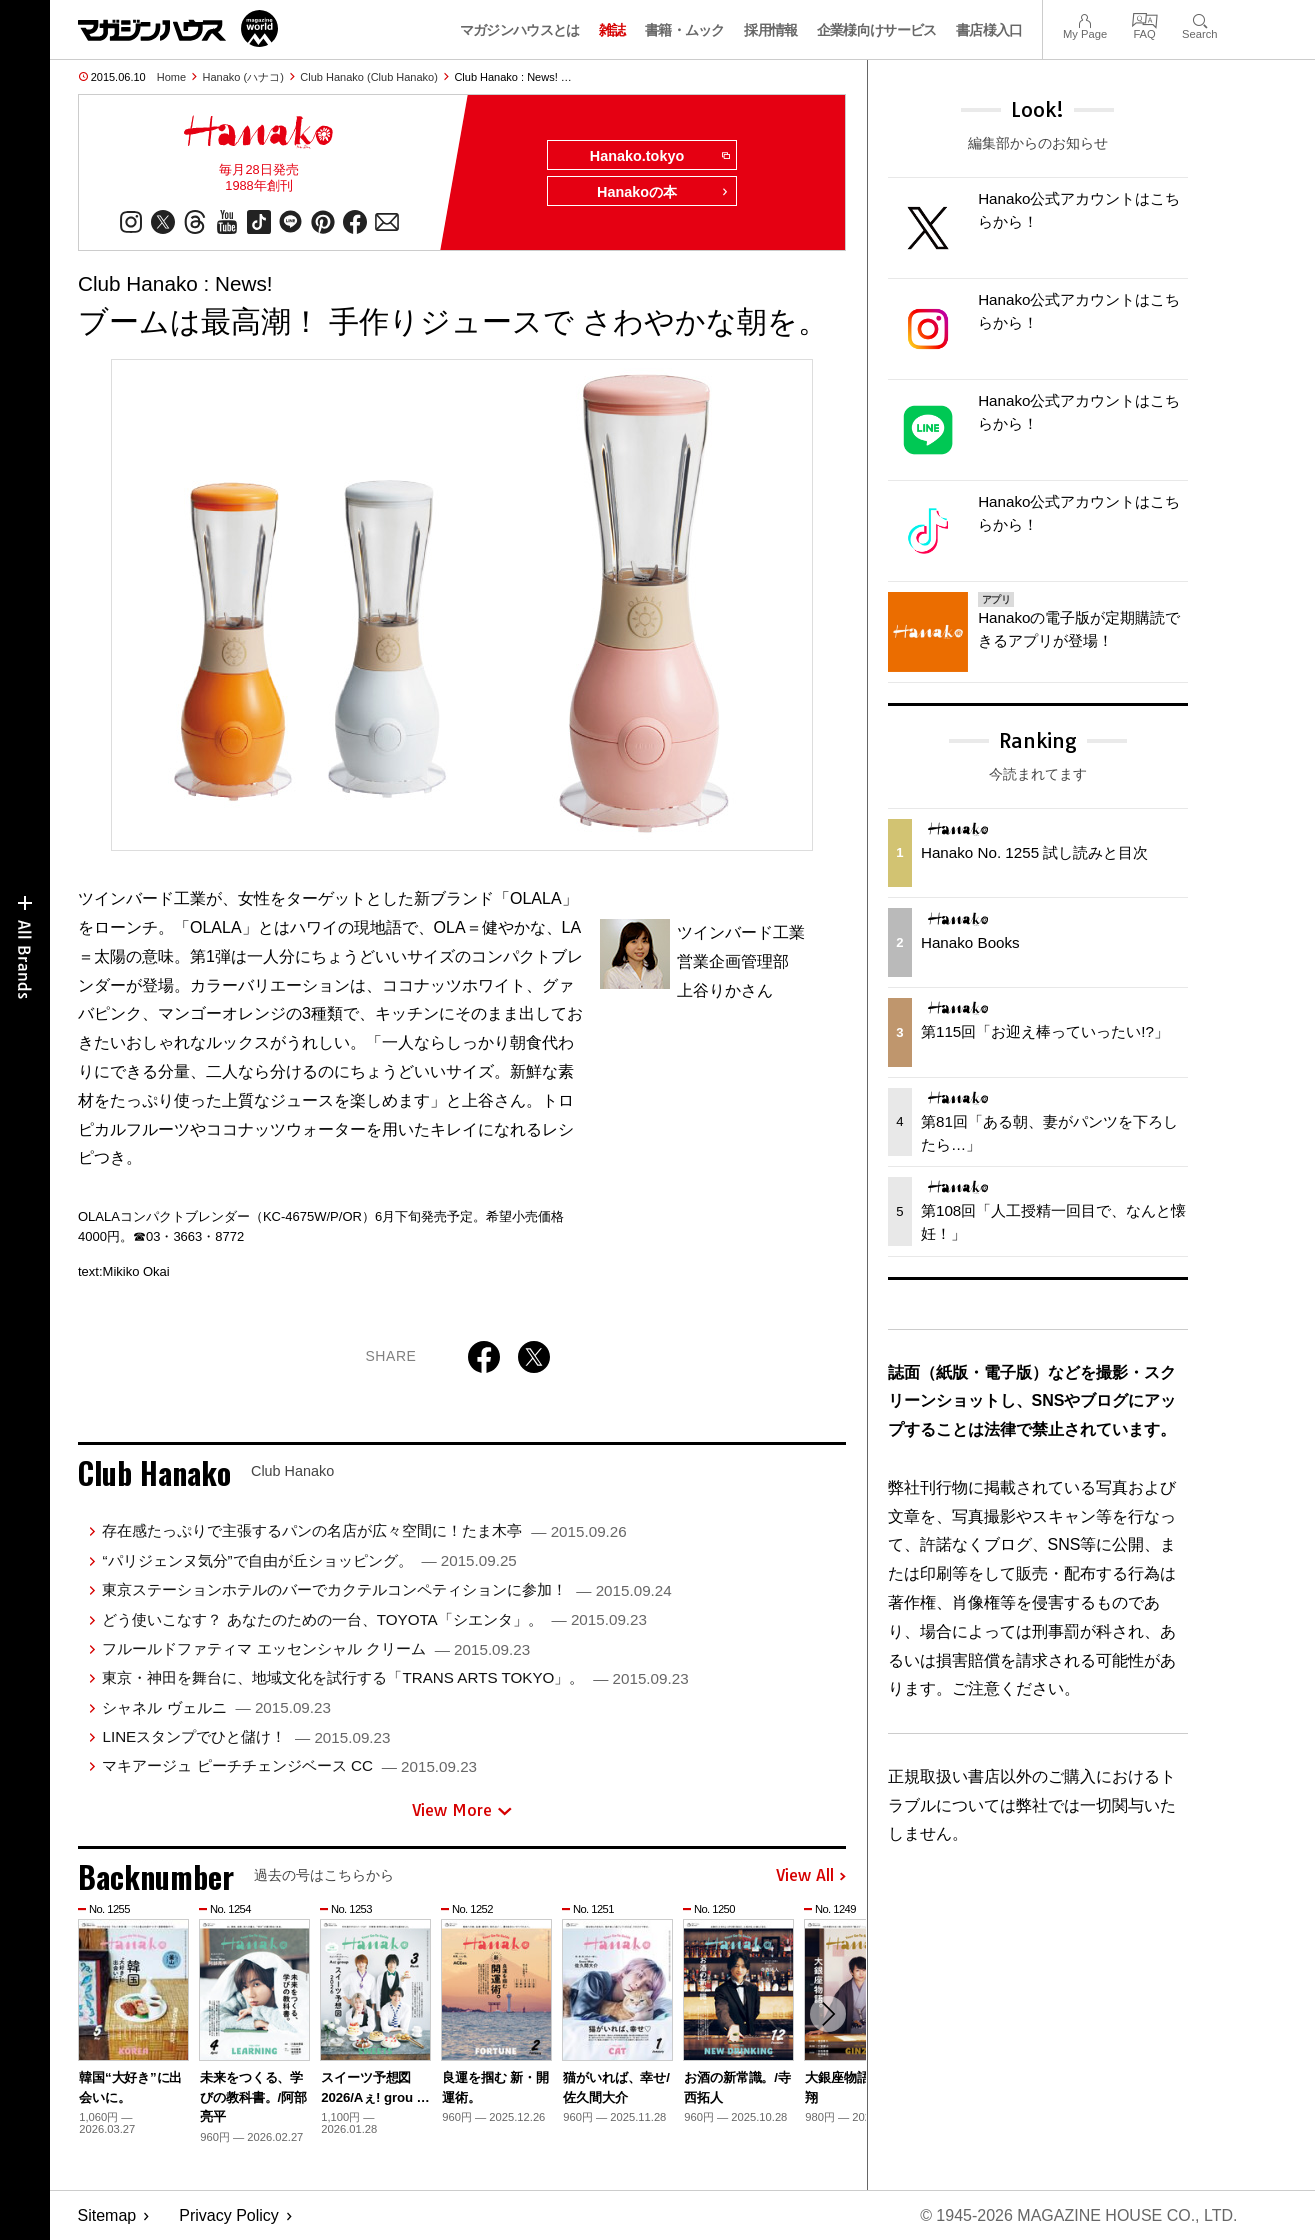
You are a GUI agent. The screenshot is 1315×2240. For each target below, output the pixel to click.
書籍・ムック (685, 30)
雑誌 (612, 30)
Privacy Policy (229, 2215)
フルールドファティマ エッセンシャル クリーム (316, 1648)
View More (462, 1810)
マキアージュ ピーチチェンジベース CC (289, 1765)
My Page (1085, 18)
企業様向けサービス (877, 30)
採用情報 (770, 30)
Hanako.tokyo (659, 156)
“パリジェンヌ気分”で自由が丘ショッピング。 (309, 1560)
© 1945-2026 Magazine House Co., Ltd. (1078, 2215)
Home (171, 77)
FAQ (1145, 18)
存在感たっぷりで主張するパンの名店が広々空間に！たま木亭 (364, 1530)
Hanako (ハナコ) (243, 77)
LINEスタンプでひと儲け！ (246, 1736)
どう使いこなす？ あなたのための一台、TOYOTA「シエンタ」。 (374, 1619)
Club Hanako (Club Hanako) (369, 77)
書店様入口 (989, 30)
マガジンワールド (178, 28)
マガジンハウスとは (520, 30)
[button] (828, 2014)
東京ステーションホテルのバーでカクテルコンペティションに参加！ (386, 1589)
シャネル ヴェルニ (216, 1707)
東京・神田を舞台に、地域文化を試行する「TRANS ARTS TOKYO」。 (395, 1677)
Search (1199, 18)
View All (811, 1876)
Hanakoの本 (663, 192)
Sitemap (107, 2215)
